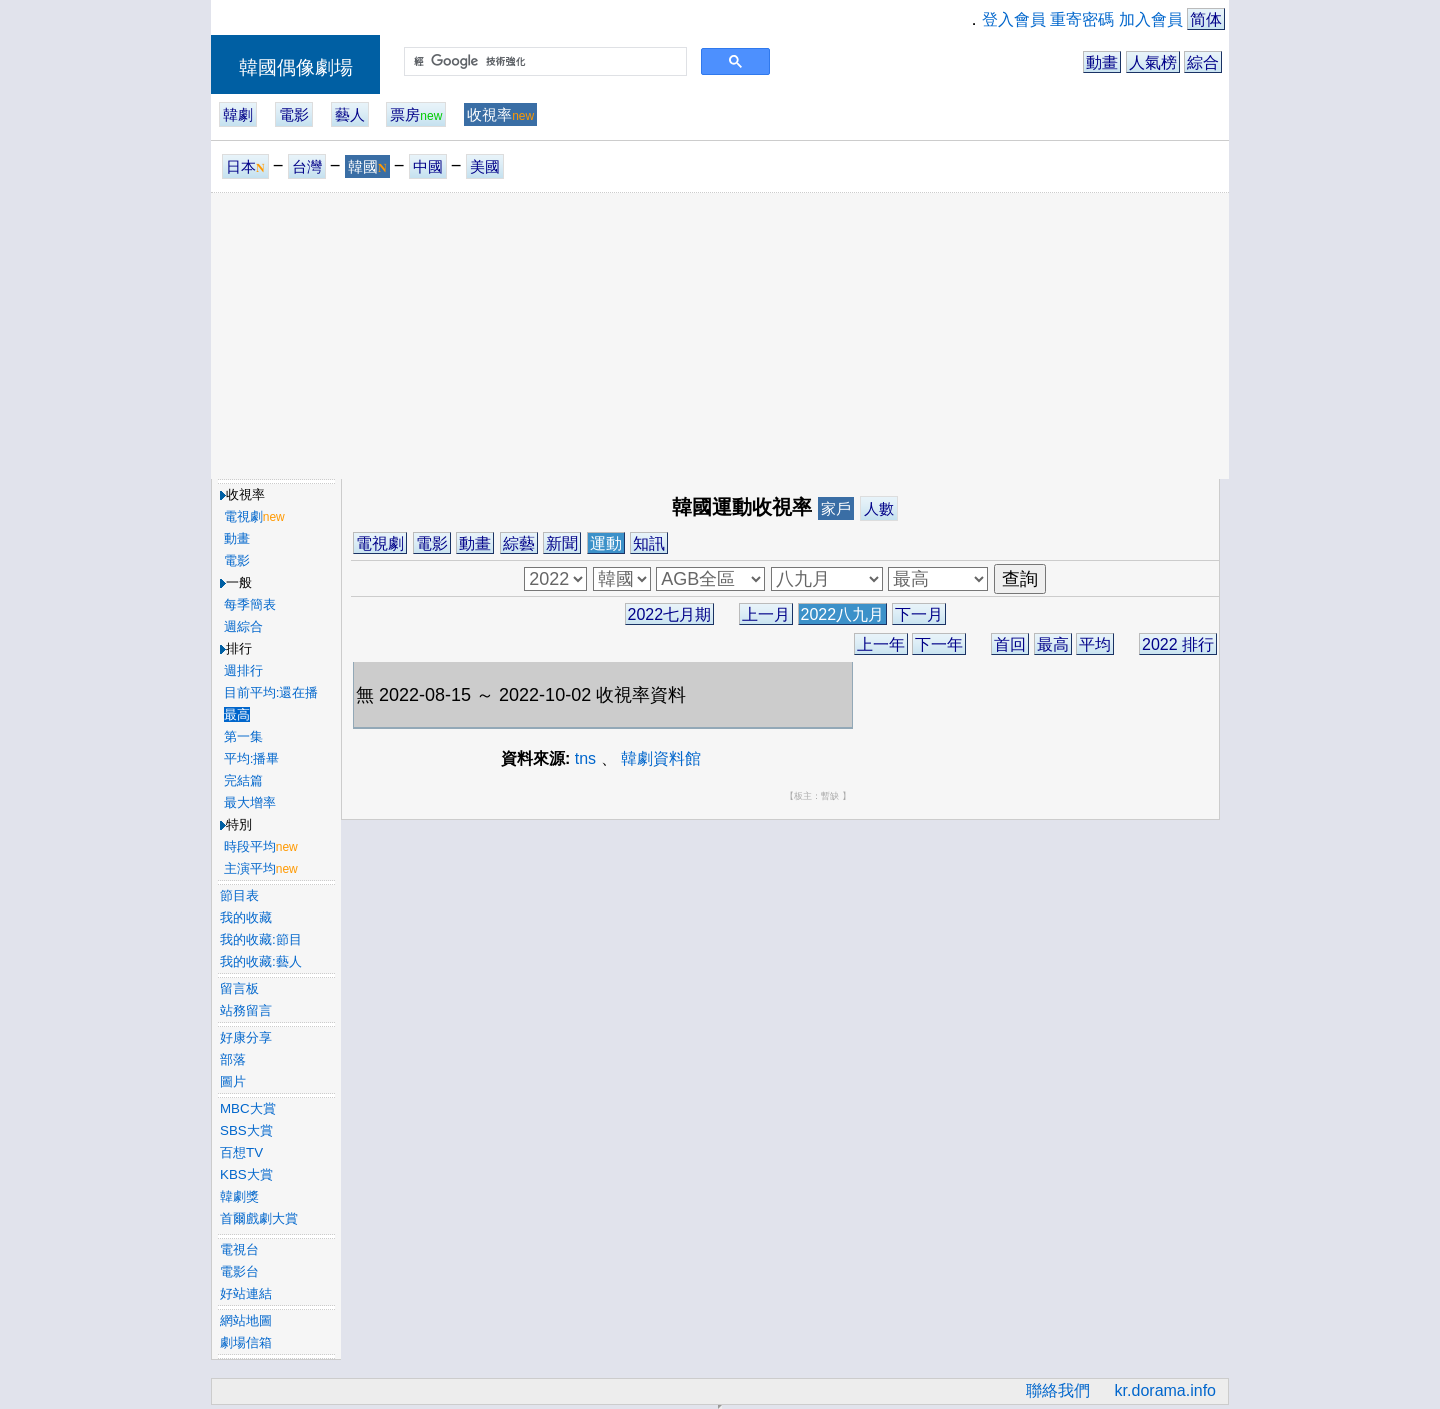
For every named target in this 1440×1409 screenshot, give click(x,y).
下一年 (939, 644)
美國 (485, 166)
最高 (1053, 644)
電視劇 (380, 543)
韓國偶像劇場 (296, 67)
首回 (1010, 644)
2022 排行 (1178, 644)
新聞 (562, 543)
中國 (428, 166)
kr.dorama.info (1165, 1390)
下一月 (919, 614)
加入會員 (1151, 19)
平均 (1095, 644)
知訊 (649, 543)
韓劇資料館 (661, 758)
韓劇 (238, 114)
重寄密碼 (1082, 19)
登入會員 (1014, 19)
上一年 (881, 644)
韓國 (367, 166)
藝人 (350, 114)
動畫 (1102, 62)
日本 (245, 166)
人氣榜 (1153, 62)
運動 (606, 543)
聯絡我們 (1058, 1390)
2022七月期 (670, 614)
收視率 (500, 114)
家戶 (836, 508)
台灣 (307, 166)
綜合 (1203, 62)
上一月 (766, 614)
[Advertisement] (720, 335)
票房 (416, 114)
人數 (879, 508)
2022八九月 (843, 614)
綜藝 (519, 543)
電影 (294, 114)
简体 (1206, 19)
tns (585, 758)
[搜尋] (543, 62)
